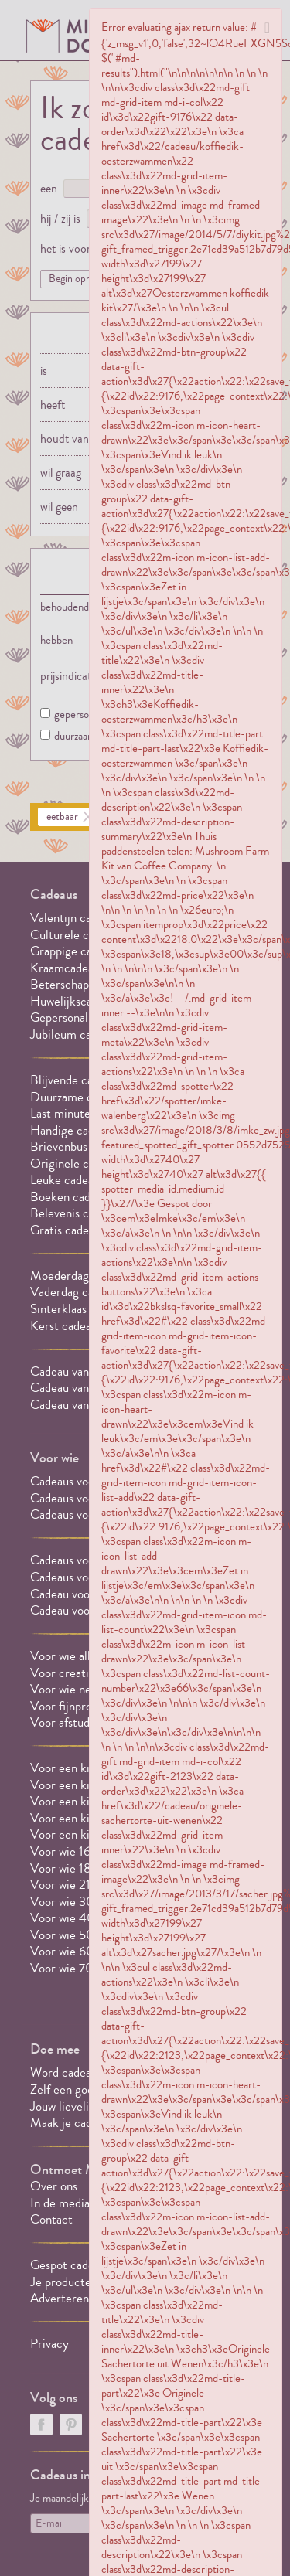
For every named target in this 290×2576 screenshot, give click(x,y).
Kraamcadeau (65, 968)
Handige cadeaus (73, 1130)
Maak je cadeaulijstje (84, 2122)
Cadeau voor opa (72, 1594)
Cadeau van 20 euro (82, 1404)
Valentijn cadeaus (75, 917)
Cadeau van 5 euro (77, 1371)
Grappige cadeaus (75, 951)
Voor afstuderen (71, 1722)
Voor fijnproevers (74, 1706)
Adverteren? (62, 2298)
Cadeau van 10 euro (80, 1387)
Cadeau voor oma (74, 1610)
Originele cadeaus (76, 1163)
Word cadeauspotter (82, 2072)
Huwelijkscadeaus (75, 1001)
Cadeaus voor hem (77, 1481)
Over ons (53, 2186)
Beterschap (59, 984)
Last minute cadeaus (82, 1113)
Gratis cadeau (65, 1230)
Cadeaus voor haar (77, 1498)
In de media (60, 2203)
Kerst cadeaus (66, 1326)
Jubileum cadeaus (75, 1034)
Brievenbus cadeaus (80, 1146)
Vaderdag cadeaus (76, 1292)
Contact (51, 2219)
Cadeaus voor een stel (86, 1514)
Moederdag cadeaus (81, 1275)
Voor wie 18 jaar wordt (87, 1868)
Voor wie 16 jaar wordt (87, 1851)
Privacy (49, 2343)
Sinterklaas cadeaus (80, 1309)
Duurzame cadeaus (78, 1097)
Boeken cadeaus (71, 1196)
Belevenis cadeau (74, 1213)
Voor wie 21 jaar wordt (87, 1884)
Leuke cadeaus (67, 1179)
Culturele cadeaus (76, 934)
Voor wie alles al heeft (86, 1656)
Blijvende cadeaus (75, 1080)
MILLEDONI (73, 36)
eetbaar (62, 817)
